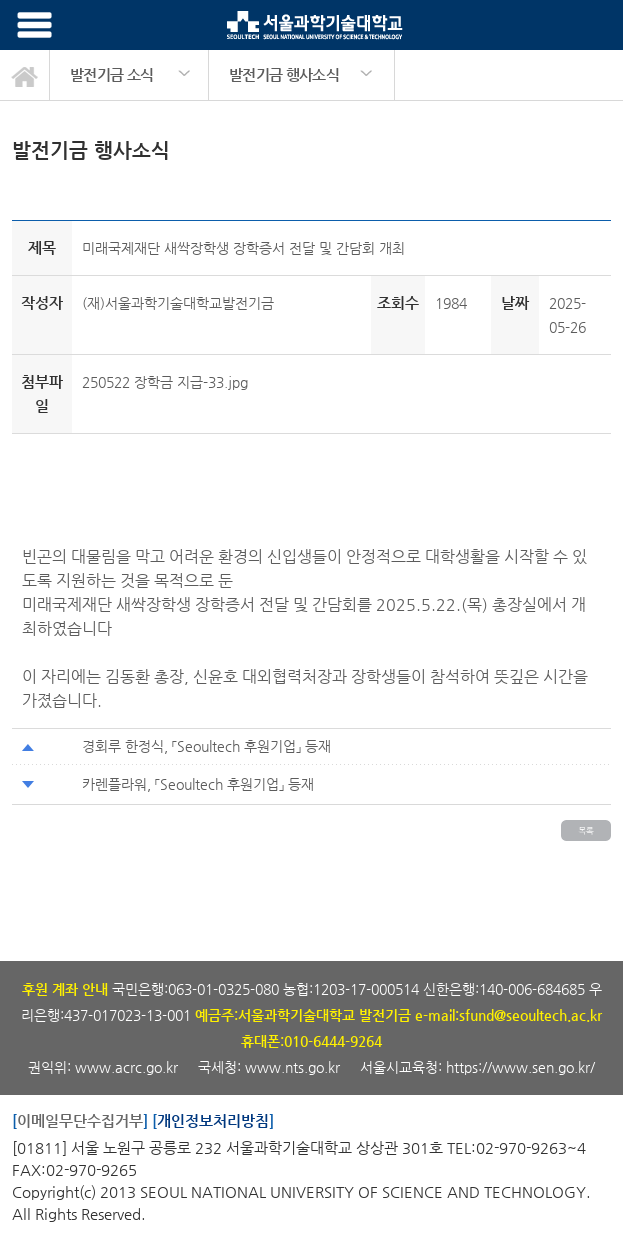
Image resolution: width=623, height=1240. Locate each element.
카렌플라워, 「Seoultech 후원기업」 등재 (198, 784)
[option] (129, 75)
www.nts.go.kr (292, 1067)
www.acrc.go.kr (128, 1067)
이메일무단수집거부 (80, 1120)
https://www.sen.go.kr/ (520, 1067)
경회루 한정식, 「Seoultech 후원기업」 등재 (206, 746)
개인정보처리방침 (213, 1120)
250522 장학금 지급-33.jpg (165, 382)
